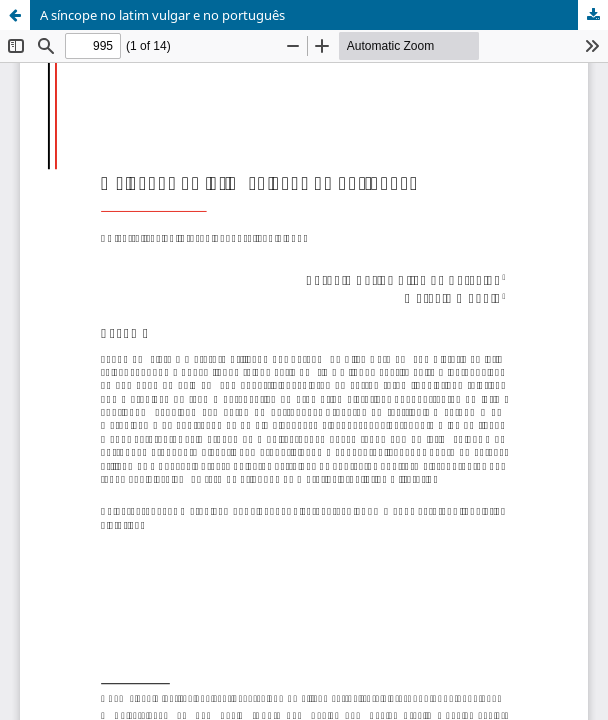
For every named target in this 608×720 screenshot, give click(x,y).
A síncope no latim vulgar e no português (162, 15)
